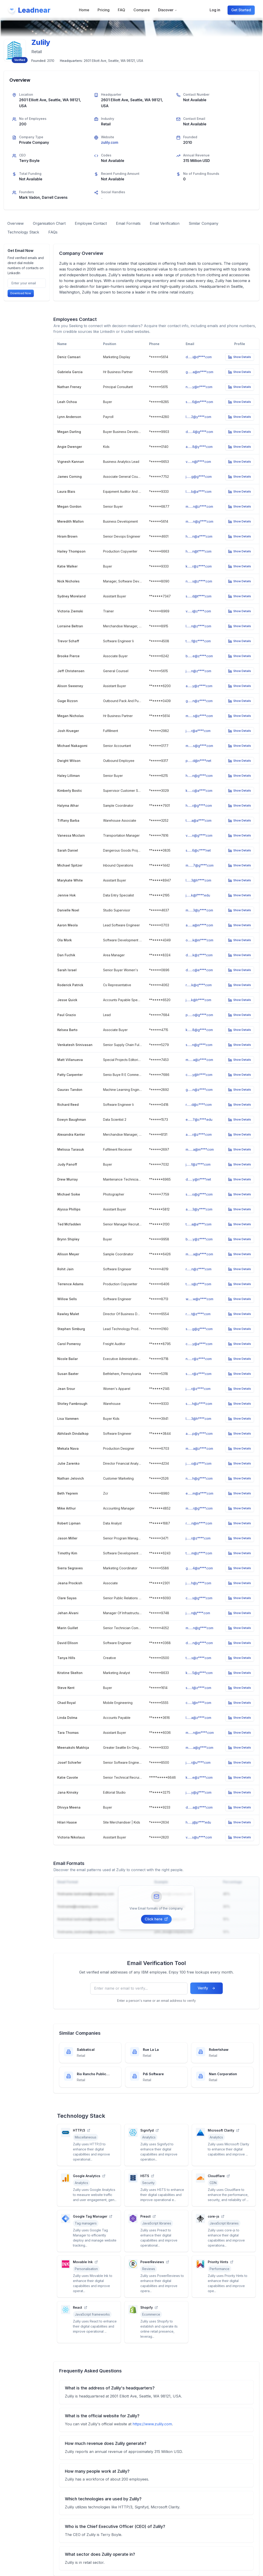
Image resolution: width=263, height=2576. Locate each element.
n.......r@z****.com (199, 1359)
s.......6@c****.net (198, 850)
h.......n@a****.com (199, 536)
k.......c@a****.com (199, 790)
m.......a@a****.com (199, 1254)
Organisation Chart (49, 223)
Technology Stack (23, 232)
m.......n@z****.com (199, 506)
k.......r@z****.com (199, 566)
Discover (167, 10)
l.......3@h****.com (198, 880)
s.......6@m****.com (199, 402)
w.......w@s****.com (199, 1299)
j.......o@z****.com (198, 1463)
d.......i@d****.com (199, 357)
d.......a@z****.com (199, 1807)
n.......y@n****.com (199, 387)
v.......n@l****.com (198, 462)
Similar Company (203, 223)
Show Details (239, 357)
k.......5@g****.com (199, 1673)
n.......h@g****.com (199, 1478)
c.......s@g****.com (199, 1598)
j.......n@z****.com (198, 671)
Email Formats (128, 223)
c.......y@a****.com (199, 1344)
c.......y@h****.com (199, 1075)
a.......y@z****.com (199, 686)
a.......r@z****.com (199, 1134)
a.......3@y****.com (199, 1209)
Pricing (104, 10)
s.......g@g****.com (199, 1329)
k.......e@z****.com (199, 1777)
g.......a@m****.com (199, 372)
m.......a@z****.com (199, 1060)
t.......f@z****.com (198, 641)
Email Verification (164, 223)
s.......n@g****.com (199, 1045)
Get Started (241, 10)
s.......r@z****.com (198, 1374)
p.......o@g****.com (199, 1015)
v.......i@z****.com (198, 611)
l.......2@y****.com (198, 417)
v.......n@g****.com (199, 835)
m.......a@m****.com (200, 1149)
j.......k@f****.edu (198, 895)
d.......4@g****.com (199, 432)
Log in (215, 10)
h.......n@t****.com (198, 551)
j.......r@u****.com (198, 1762)
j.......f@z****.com (198, 1164)
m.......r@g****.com (199, 1508)
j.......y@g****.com (198, 1792)
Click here (156, 1919)
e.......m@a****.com (199, 1493)
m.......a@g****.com (199, 1747)
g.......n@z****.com (199, 701)
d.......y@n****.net (198, 1179)
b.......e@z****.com (199, 656)
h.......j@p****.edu (198, 1822)
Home (84, 10)
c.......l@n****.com (198, 1703)
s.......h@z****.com (199, 1404)
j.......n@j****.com (198, 1613)
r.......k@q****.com (199, 985)
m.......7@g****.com (200, 865)
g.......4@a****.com (199, 1568)
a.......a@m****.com (199, 925)
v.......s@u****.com (199, 1837)
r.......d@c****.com (199, 1104)
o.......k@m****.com (199, 940)
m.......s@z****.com (199, 716)
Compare (142, 10)
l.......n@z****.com (198, 626)
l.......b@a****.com (198, 491)
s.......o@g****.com (199, 1194)
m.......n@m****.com (200, 1733)
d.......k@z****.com (199, 955)
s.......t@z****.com (198, 1688)
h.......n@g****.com (199, 776)
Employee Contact (91, 223)
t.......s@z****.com (198, 1284)
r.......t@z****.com (198, 1314)
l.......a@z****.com (198, 1718)
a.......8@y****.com (199, 447)
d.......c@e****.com (199, 970)
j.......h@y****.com (198, 1583)
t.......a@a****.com (198, 820)
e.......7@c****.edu (199, 1119)
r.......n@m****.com (199, 1523)
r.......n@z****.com (198, 1269)
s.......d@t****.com (198, 596)
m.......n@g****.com (199, 521)
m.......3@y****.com (199, 910)
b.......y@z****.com (199, 1239)
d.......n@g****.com (199, 1643)
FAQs (53, 232)
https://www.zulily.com (152, 2424)
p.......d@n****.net (198, 761)
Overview (15, 223)
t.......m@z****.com (199, 1553)
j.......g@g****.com (199, 476)
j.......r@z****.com (198, 1389)
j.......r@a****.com (198, 731)
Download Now (20, 293)
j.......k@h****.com (198, 1000)
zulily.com (109, 142)
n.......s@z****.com (199, 581)
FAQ (121, 10)
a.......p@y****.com (199, 1433)
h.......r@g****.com (199, 805)
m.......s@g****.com (199, 746)
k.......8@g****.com (199, 1030)
